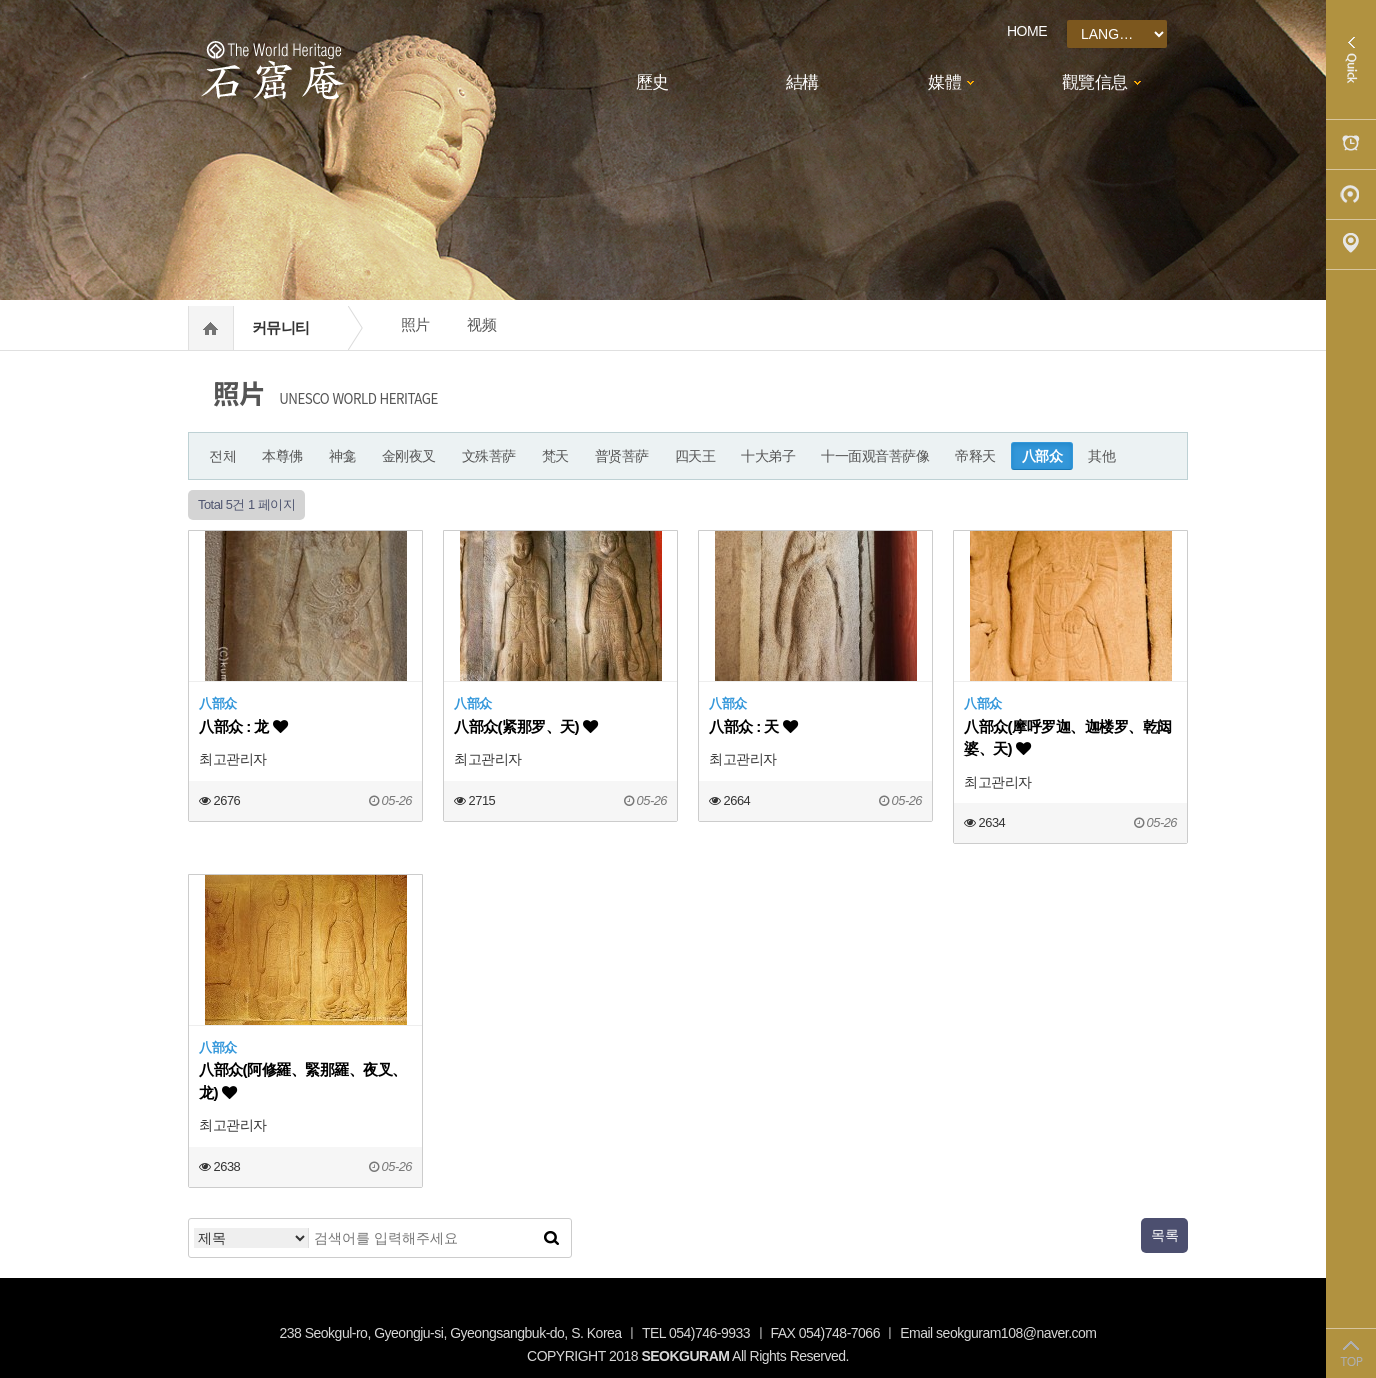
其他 (1101, 456)
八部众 (1042, 456)
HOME (1027, 31)
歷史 (652, 82)
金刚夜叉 (409, 456)
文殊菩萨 (489, 456)
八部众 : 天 (753, 726)
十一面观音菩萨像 (875, 456)
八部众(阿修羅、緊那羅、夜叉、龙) (303, 1080)
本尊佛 (282, 456)
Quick (1351, 60)
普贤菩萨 (622, 456)
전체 (222, 456)
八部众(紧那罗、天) (525, 726)
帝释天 (975, 456)
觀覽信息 (1095, 82)
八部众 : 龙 (243, 726)
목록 (1164, 1235)
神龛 (342, 456)
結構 (802, 82)
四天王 (695, 456)
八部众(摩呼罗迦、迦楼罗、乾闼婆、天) (1068, 737)
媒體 (944, 82)
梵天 (555, 456)
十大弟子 (768, 456)
